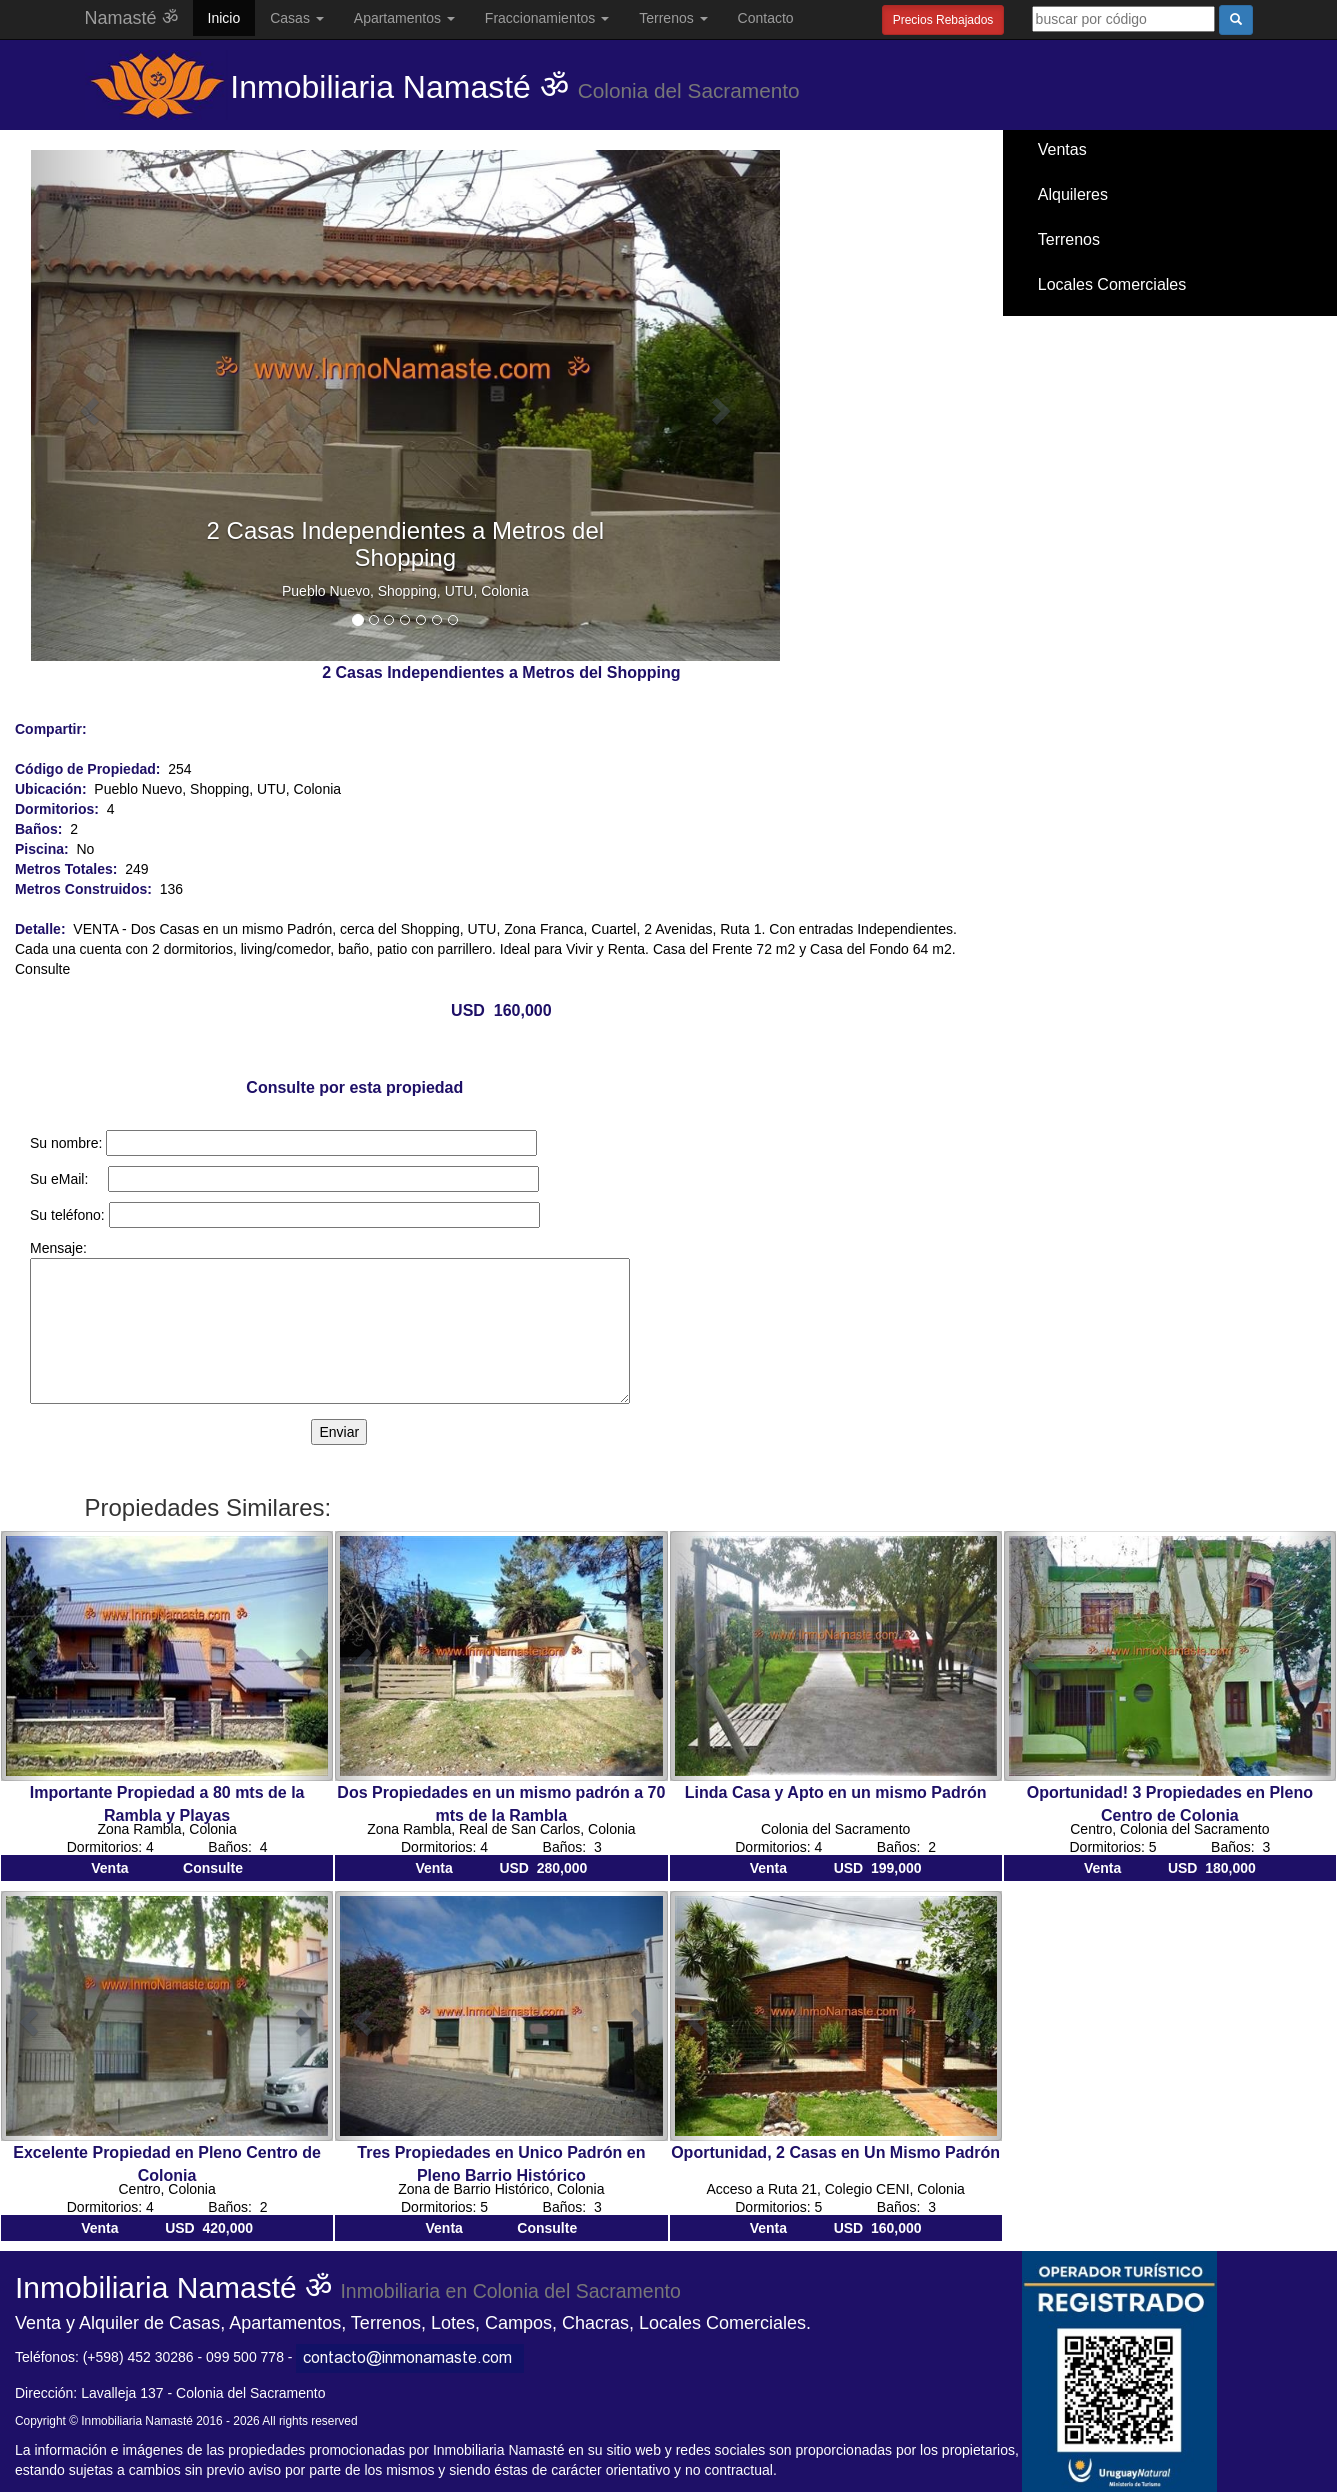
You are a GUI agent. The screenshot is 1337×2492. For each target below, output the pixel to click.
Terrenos (1069, 239)
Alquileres (1073, 194)
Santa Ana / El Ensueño (1122, 329)
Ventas (1062, 149)
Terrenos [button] (673, 18)
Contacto (766, 18)
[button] (87, 405)
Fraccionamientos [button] (547, 18)
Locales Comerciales (1112, 284)
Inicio (224, 18)
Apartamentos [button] (404, 18)
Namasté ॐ (131, 18)
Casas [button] (297, 18)
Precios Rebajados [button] (943, 20)
